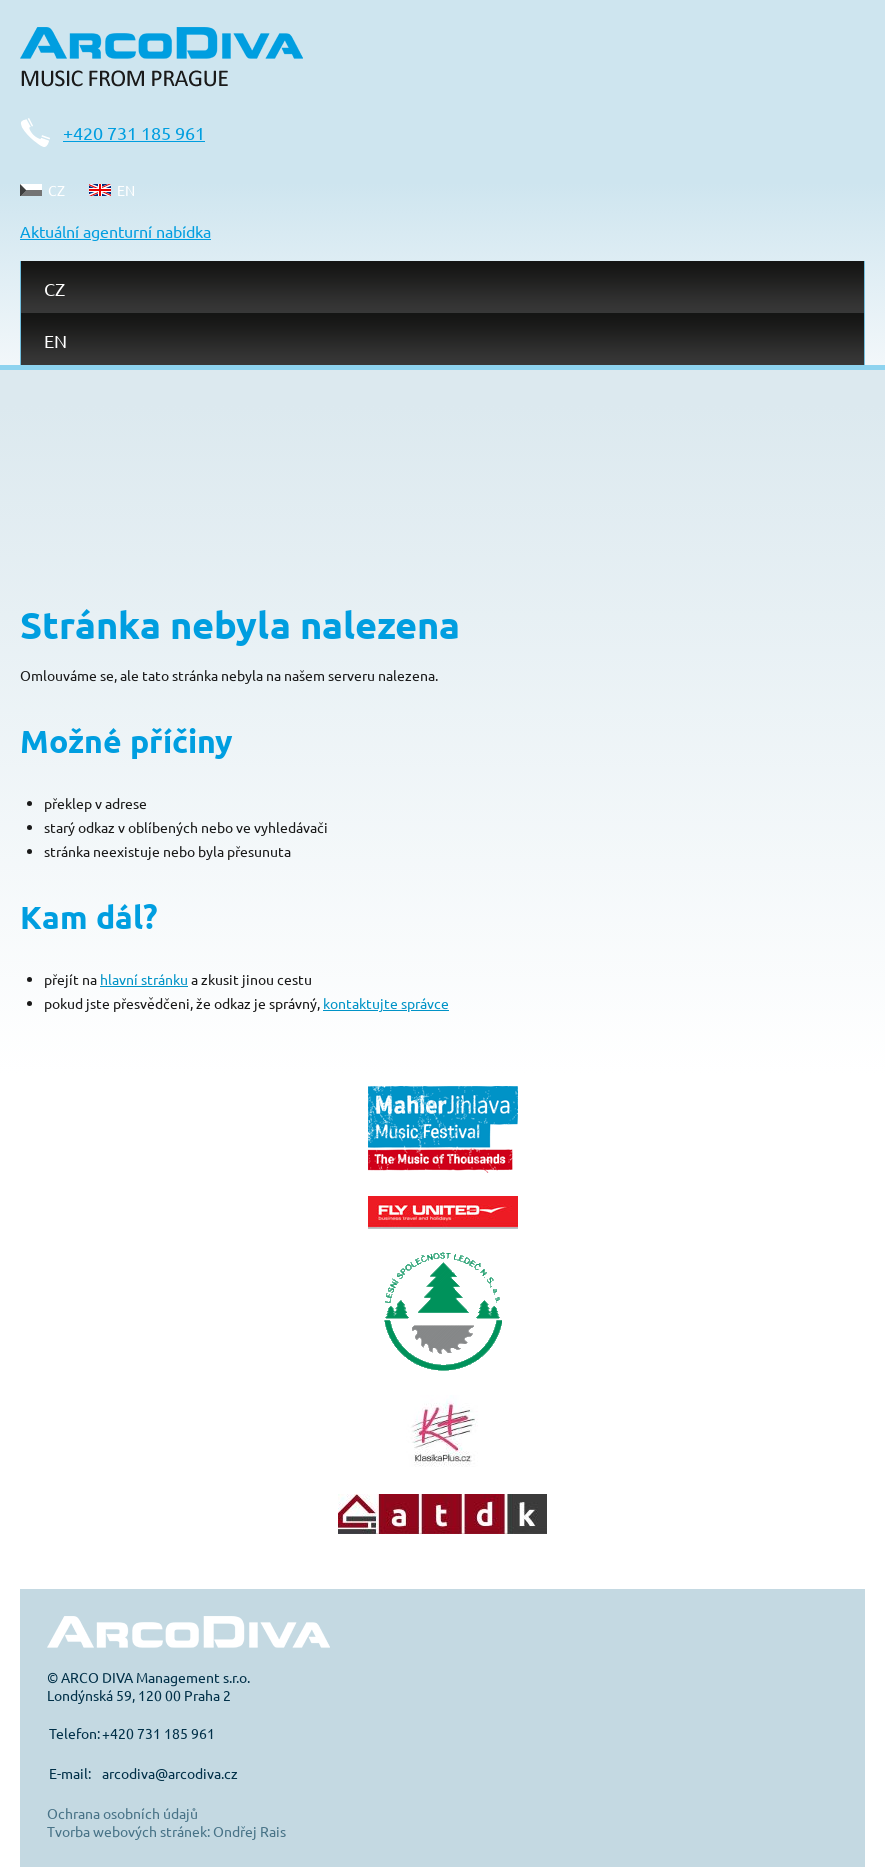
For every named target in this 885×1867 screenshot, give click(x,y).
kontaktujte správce (386, 1003)
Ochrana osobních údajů (122, 1813)
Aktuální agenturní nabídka (115, 231)
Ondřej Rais (249, 1831)
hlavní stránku (144, 979)
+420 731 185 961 (134, 132)
